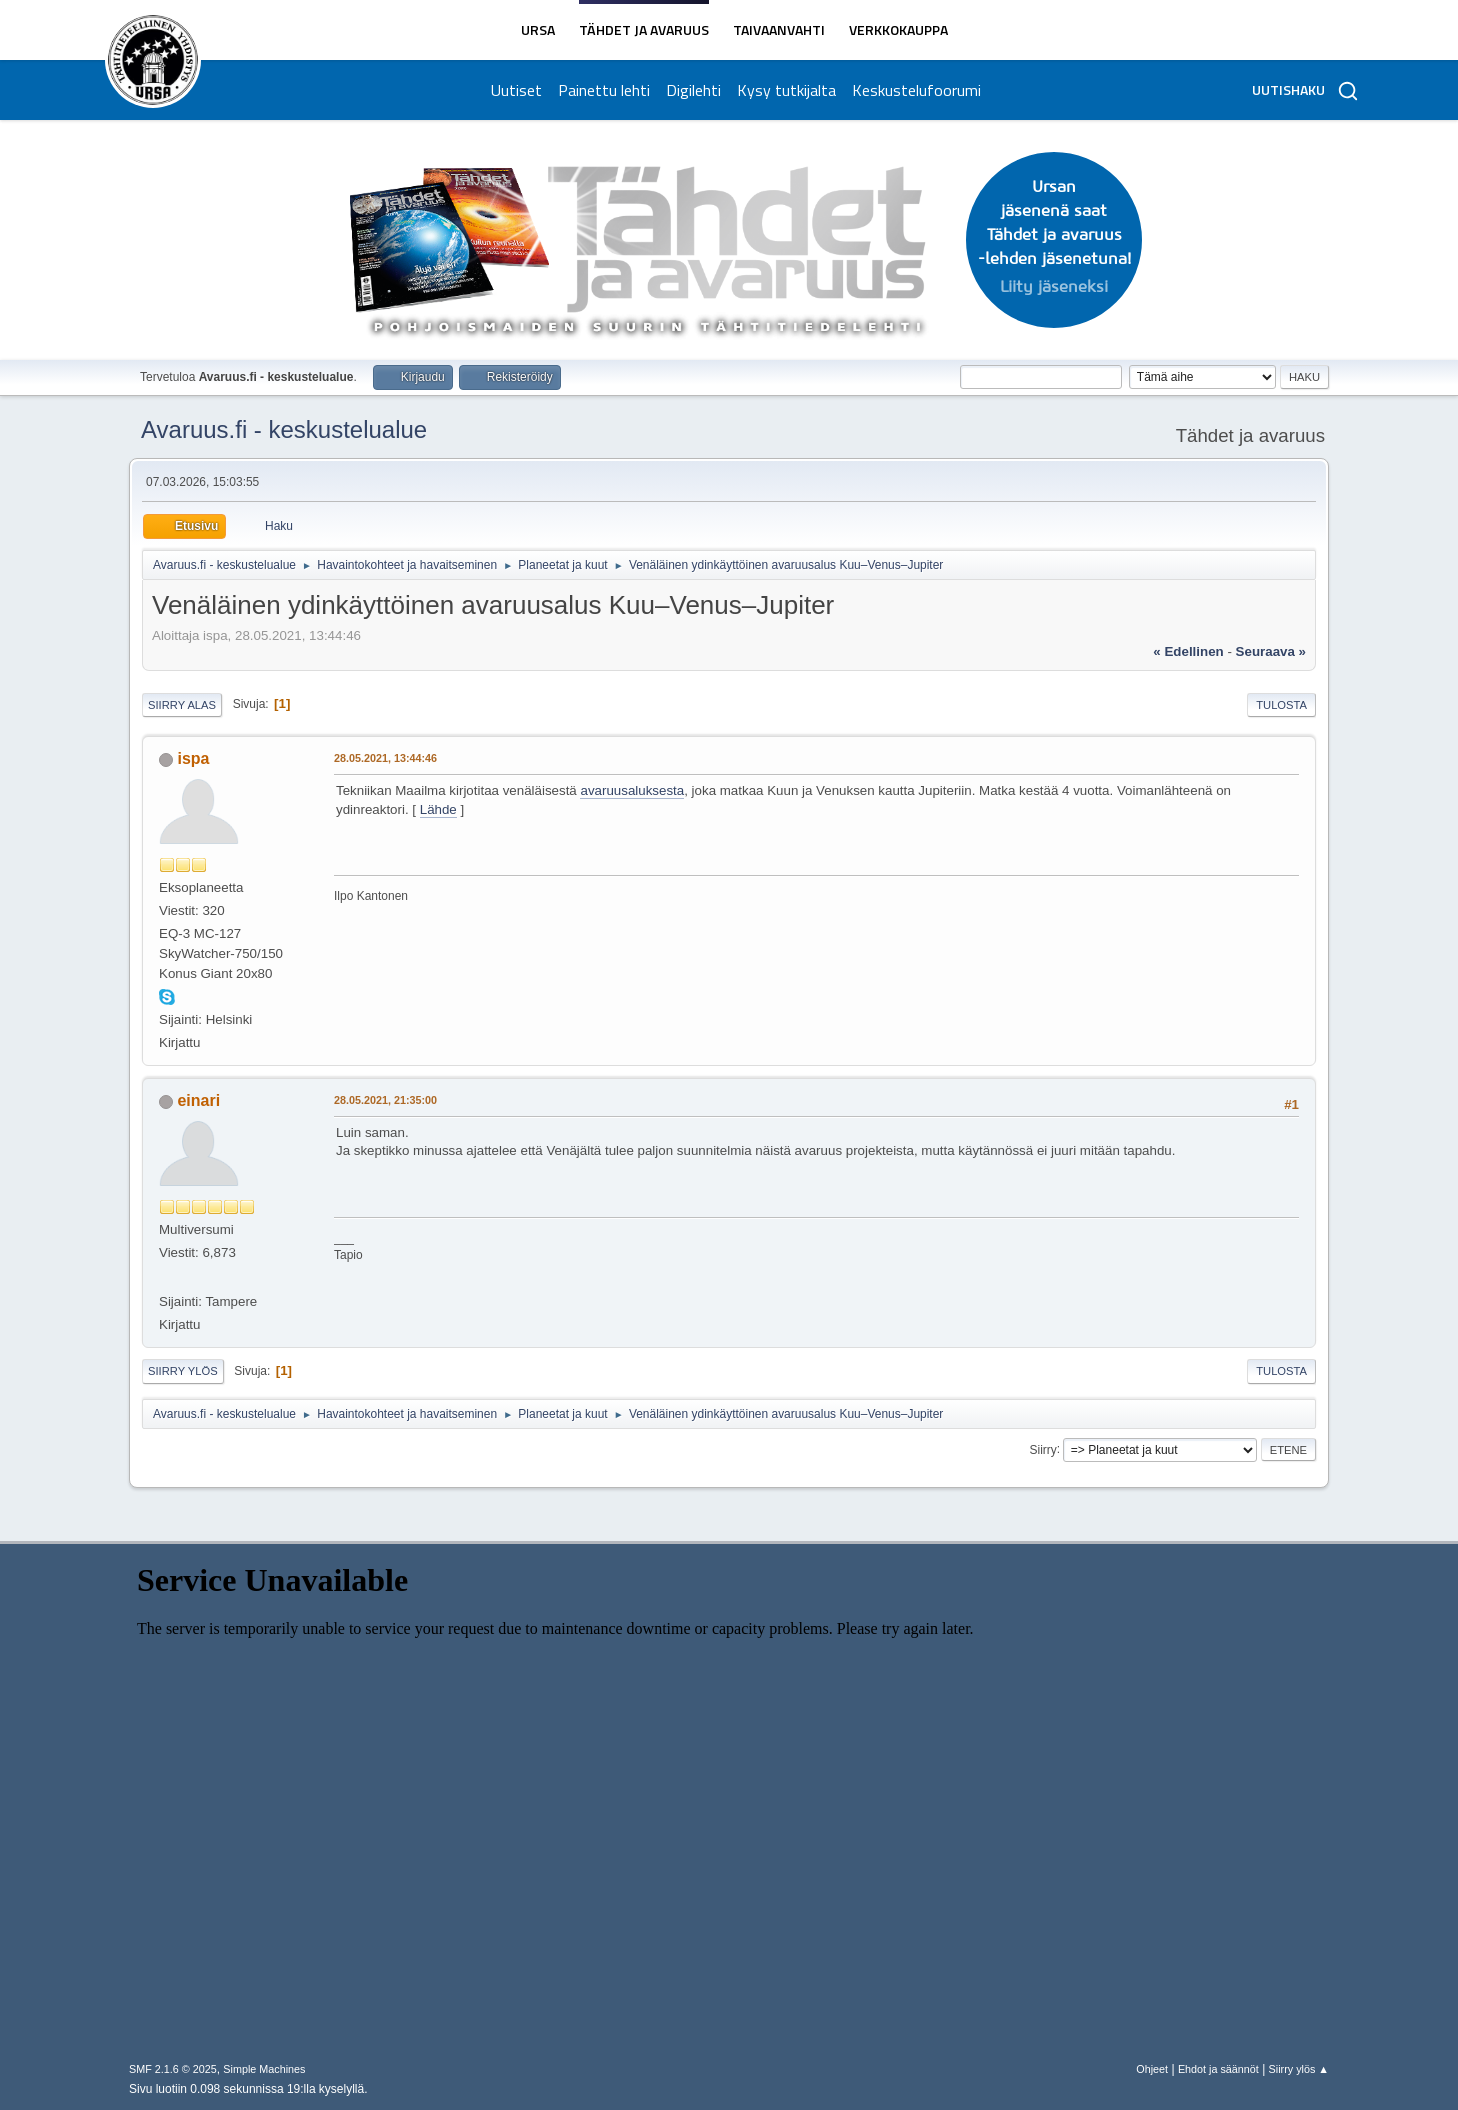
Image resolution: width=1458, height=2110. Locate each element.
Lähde (438, 809)
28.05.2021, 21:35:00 (385, 1100)
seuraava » (1271, 651)
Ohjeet (1152, 2069)
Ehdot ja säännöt (1218, 2069)
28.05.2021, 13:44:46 (385, 758)
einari (198, 1100)
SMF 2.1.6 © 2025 (173, 2069)
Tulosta (1281, 705)
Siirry (1042, 1449)
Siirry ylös (183, 1371)
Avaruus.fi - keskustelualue (284, 429)
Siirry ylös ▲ (1299, 2069)
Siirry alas (182, 705)
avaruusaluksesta (632, 790)
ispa (193, 758)
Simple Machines (264, 2069)
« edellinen (1188, 651)
